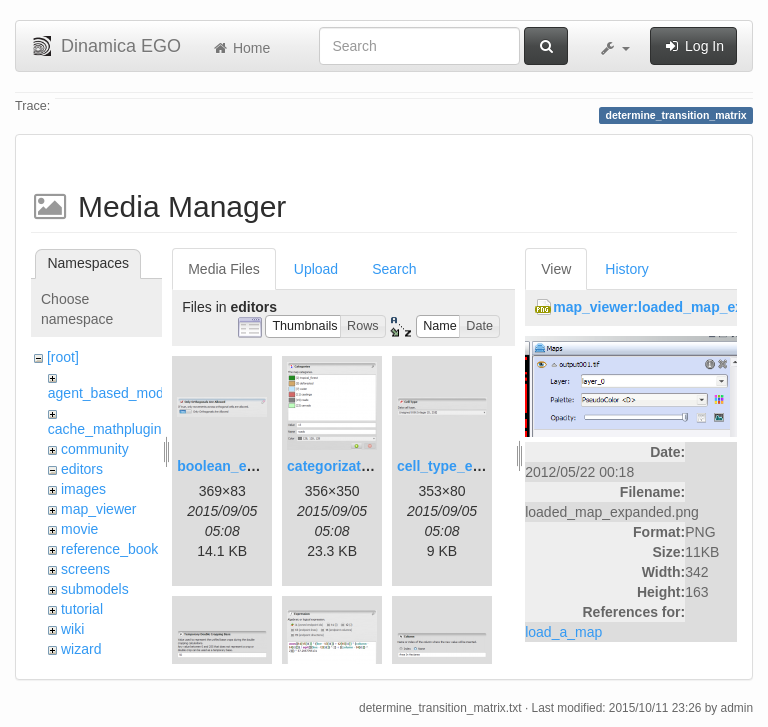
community (95, 449)
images (83, 489)
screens (85, 569)
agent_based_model (111, 393)
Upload (316, 269)
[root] (63, 357)
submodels (95, 589)
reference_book (109, 549)
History (627, 269)
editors (82, 469)
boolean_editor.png (241, 466)
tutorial (82, 609)
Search (394, 269)
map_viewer (98, 509)
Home (240, 48)
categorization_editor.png (372, 466)
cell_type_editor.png (464, 466)
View (556, 269)
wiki (72, 629)
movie (79, 529)
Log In (693, 46)
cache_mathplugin (105, 429)
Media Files (224, 269)
